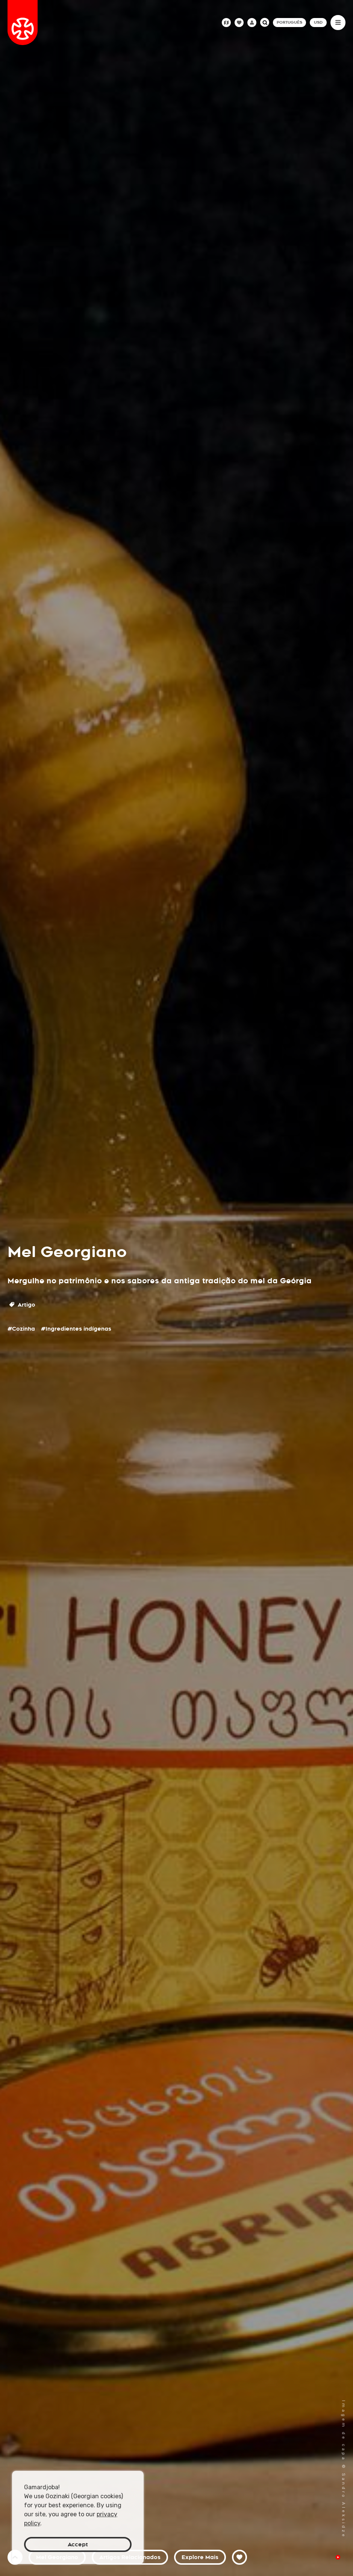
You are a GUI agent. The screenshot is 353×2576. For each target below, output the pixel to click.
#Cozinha (21, 1329)
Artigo (22, 1304)
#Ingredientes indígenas (76, 1329)
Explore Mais (200, 2557)
